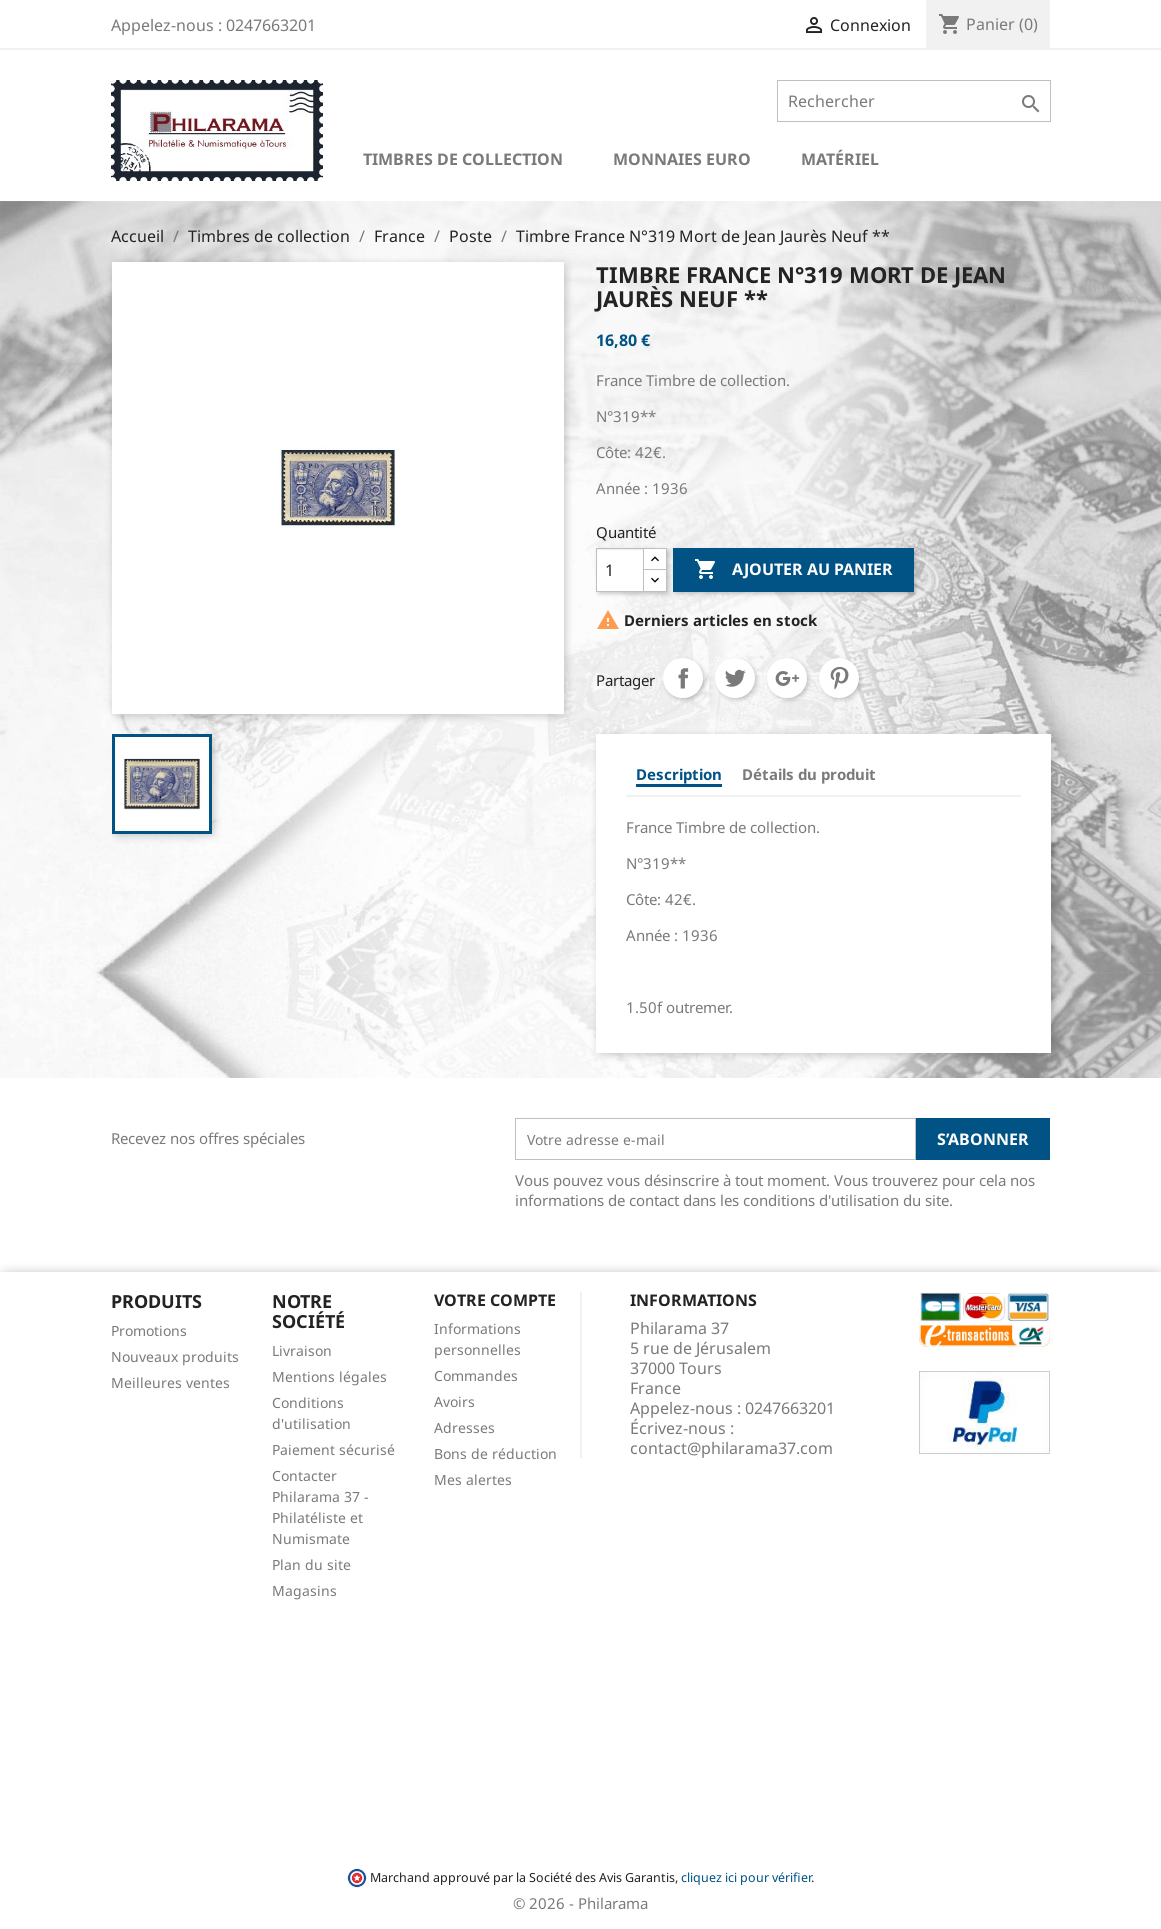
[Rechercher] (913, 101)
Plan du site (311, 1564)
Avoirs (454, 1401)
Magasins (304, 1590)
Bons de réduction (495, 1453)
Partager (683, 678)
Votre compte (495, 1300)
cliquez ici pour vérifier (746, 1877)
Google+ (787, 678)
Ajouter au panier (793, 570)
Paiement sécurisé (333, 1449)
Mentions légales (329, 1376)
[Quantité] (620, 570)
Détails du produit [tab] (809, 774)
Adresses (464, 1427)
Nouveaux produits (175, 1356)
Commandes (476, 1375)
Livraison (302, 1350)
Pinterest (839, 678)
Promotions (149, 1330)
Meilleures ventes (170, 1382)
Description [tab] (679, 774)
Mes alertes (473, 1479)
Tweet (735, 678)
